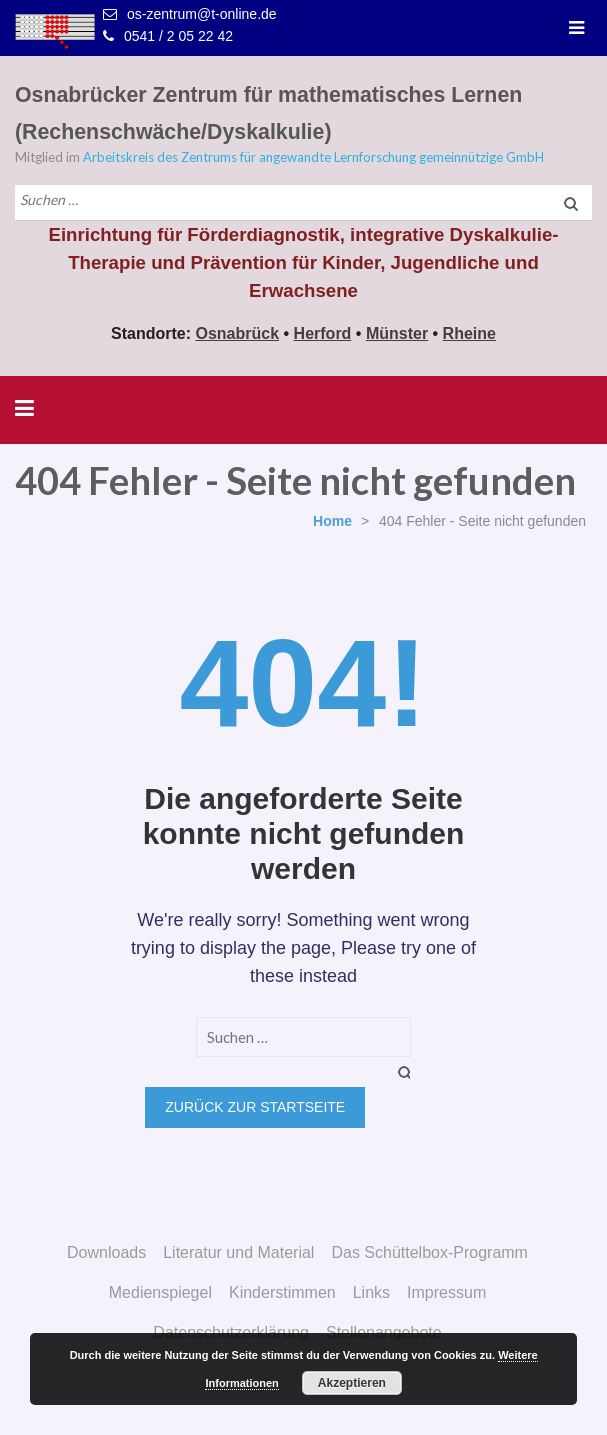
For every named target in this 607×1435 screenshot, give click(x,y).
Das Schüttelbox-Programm (429, 1252)
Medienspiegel (160, 1292)
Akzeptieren (352, 1383)
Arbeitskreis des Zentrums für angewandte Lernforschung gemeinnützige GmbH (313, 157)
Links (371, 1292)
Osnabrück (238, 333)
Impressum (446, 1292)
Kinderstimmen (282, 1292)
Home (332, 521)
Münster (397, 333)
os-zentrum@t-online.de (202, 14)
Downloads (106, 1252)
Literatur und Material (238, 1252)
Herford (323, 333)
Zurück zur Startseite (255, 1107)
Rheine (469, 333)
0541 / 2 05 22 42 (178, 36)
